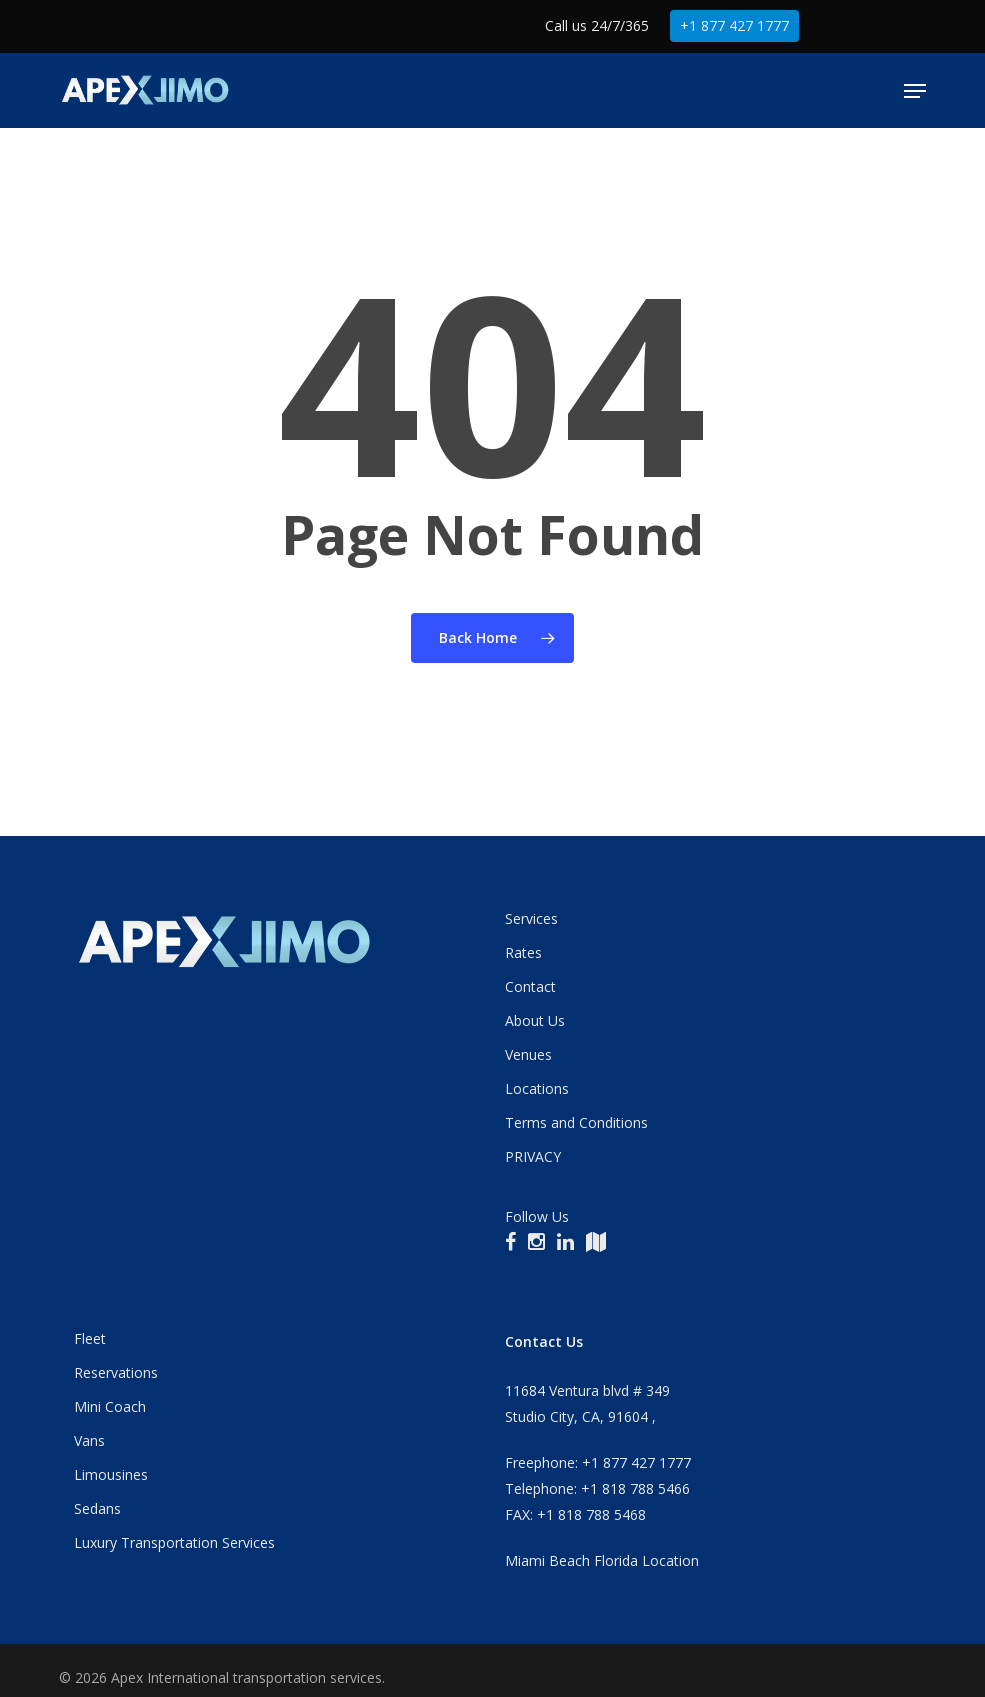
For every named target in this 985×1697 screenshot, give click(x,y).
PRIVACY (533, 1156)
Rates (523, 952)
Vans (89, 1440)
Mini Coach (110, 1406)
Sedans (97, 1508)
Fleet (90, 1338)
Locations (537, 1088)
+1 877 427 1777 (734, 25)
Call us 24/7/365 (597, 25)
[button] (915, 91)
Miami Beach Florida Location (602, 1560)
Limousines (111, 1474)
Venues (528, 1054)
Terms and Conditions (576, 1122)
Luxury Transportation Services (174, 1542)
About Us (535, 1020)
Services (531, 918)
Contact (530, 986)
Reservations (116, 1372)
